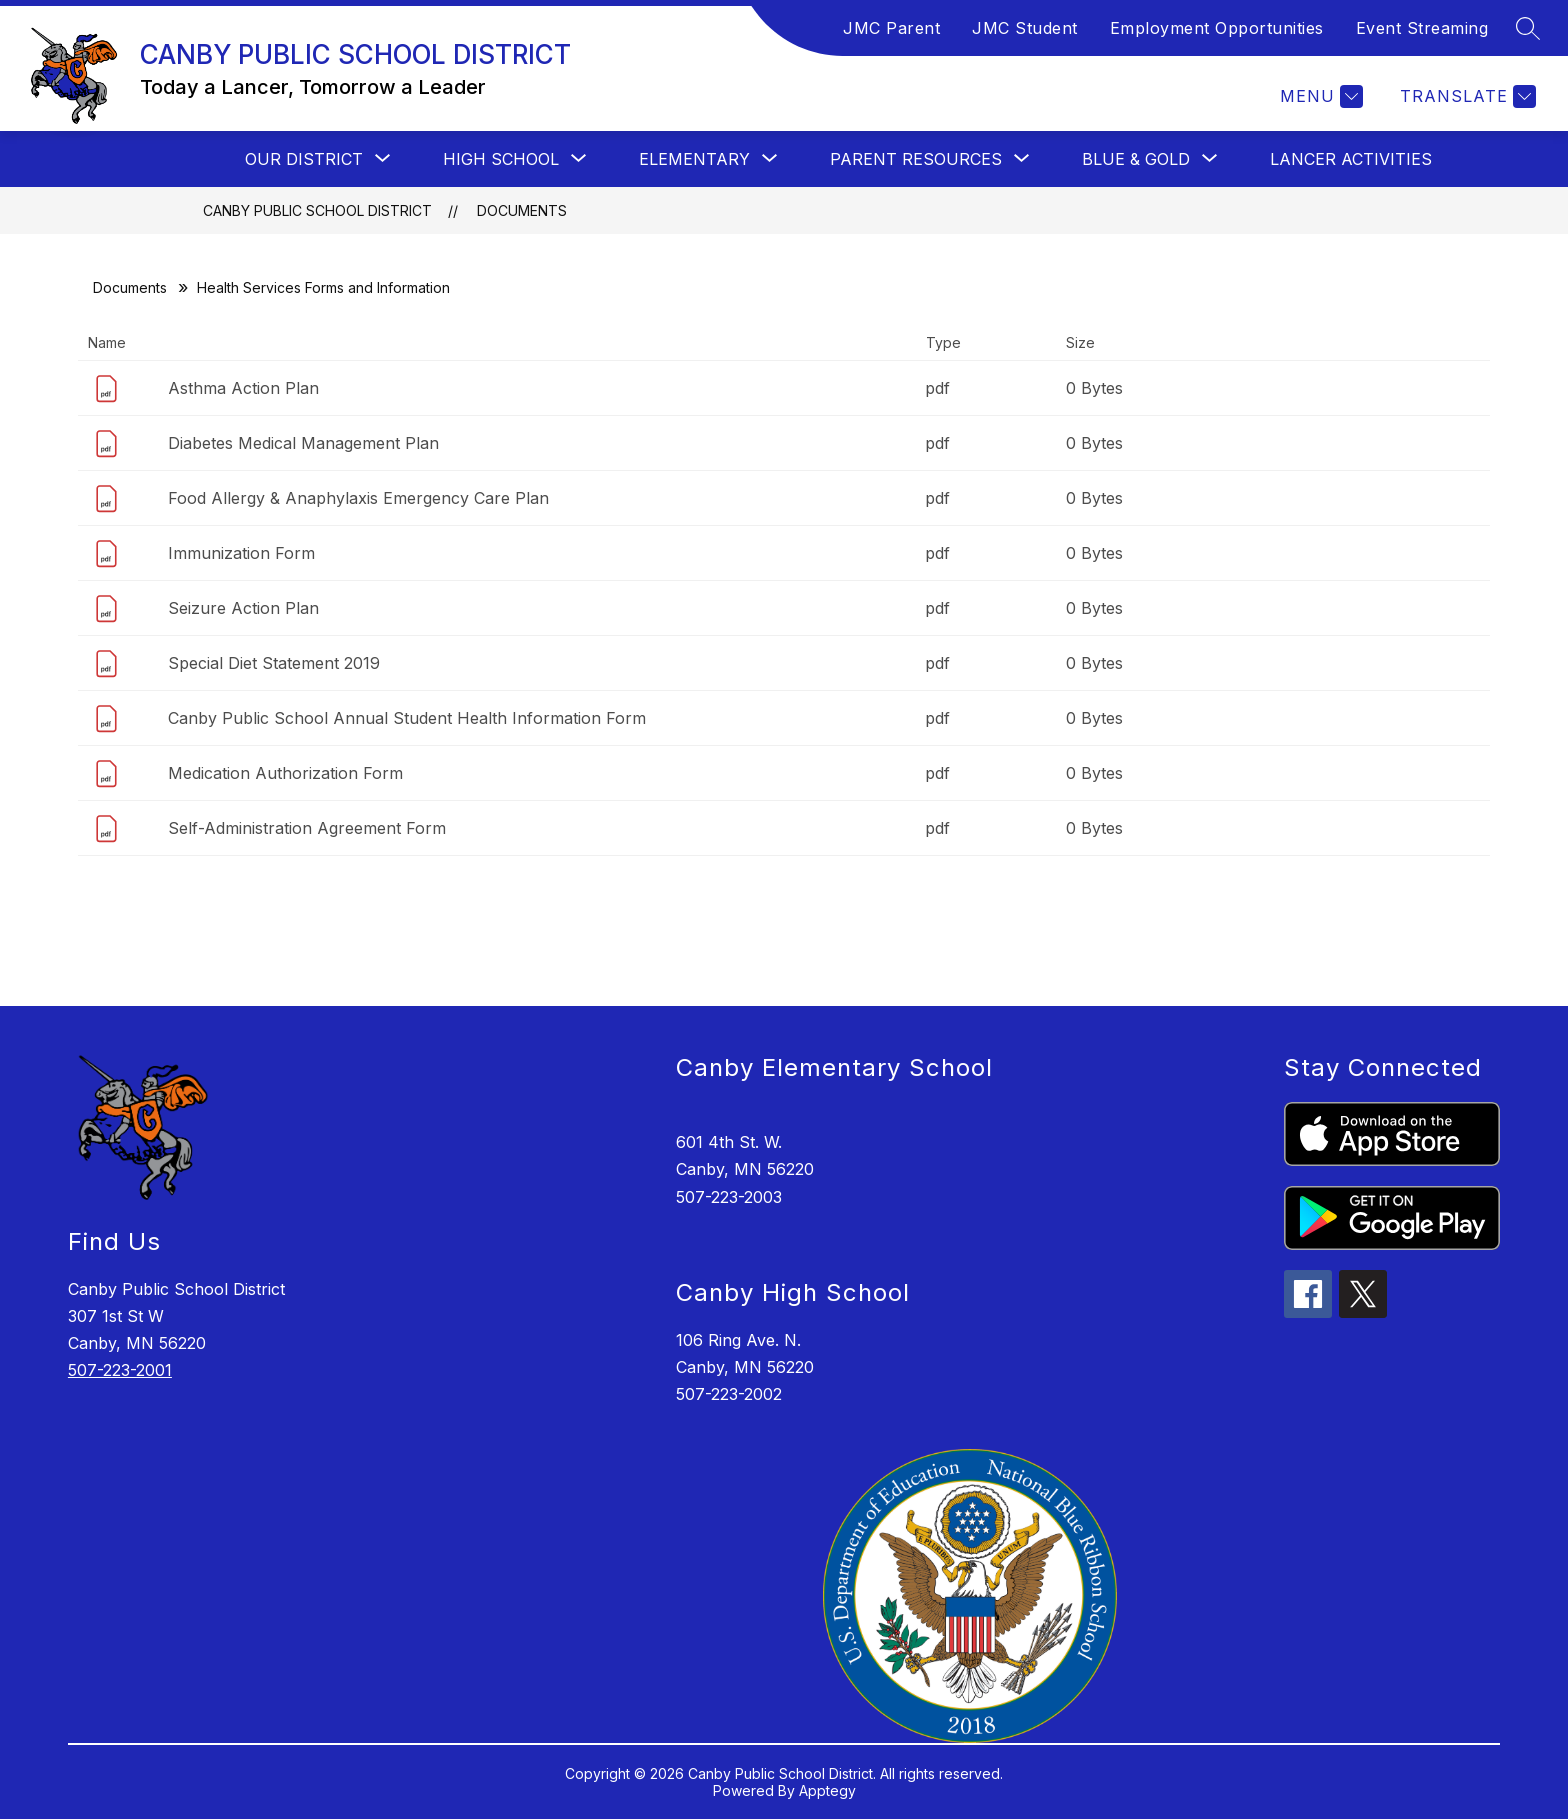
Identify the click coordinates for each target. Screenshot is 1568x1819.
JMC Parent (891, 28)
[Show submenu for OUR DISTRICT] (304, 159)
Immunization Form (241, 553)
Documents (522, 210)
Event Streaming (1422, 28)
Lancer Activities (1351, 159)
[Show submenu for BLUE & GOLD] (1136, 159)
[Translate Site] (1465, 96)
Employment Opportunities (1217, 28)
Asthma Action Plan (243, 388)
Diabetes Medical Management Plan (303, 443)
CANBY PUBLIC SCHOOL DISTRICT (317, 210)
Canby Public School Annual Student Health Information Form (407, 718)
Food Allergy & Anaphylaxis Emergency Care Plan (358, 498)
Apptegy (827, 1790)
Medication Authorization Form (285, 773)
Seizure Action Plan (243, 608)
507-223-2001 (120, 1370)
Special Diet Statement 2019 (274, 663)
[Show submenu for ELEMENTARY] (694, 159)
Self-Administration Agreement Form (307, 828)
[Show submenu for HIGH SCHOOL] (501, 159)
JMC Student (1025, 28)
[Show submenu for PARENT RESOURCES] (916, 159)
